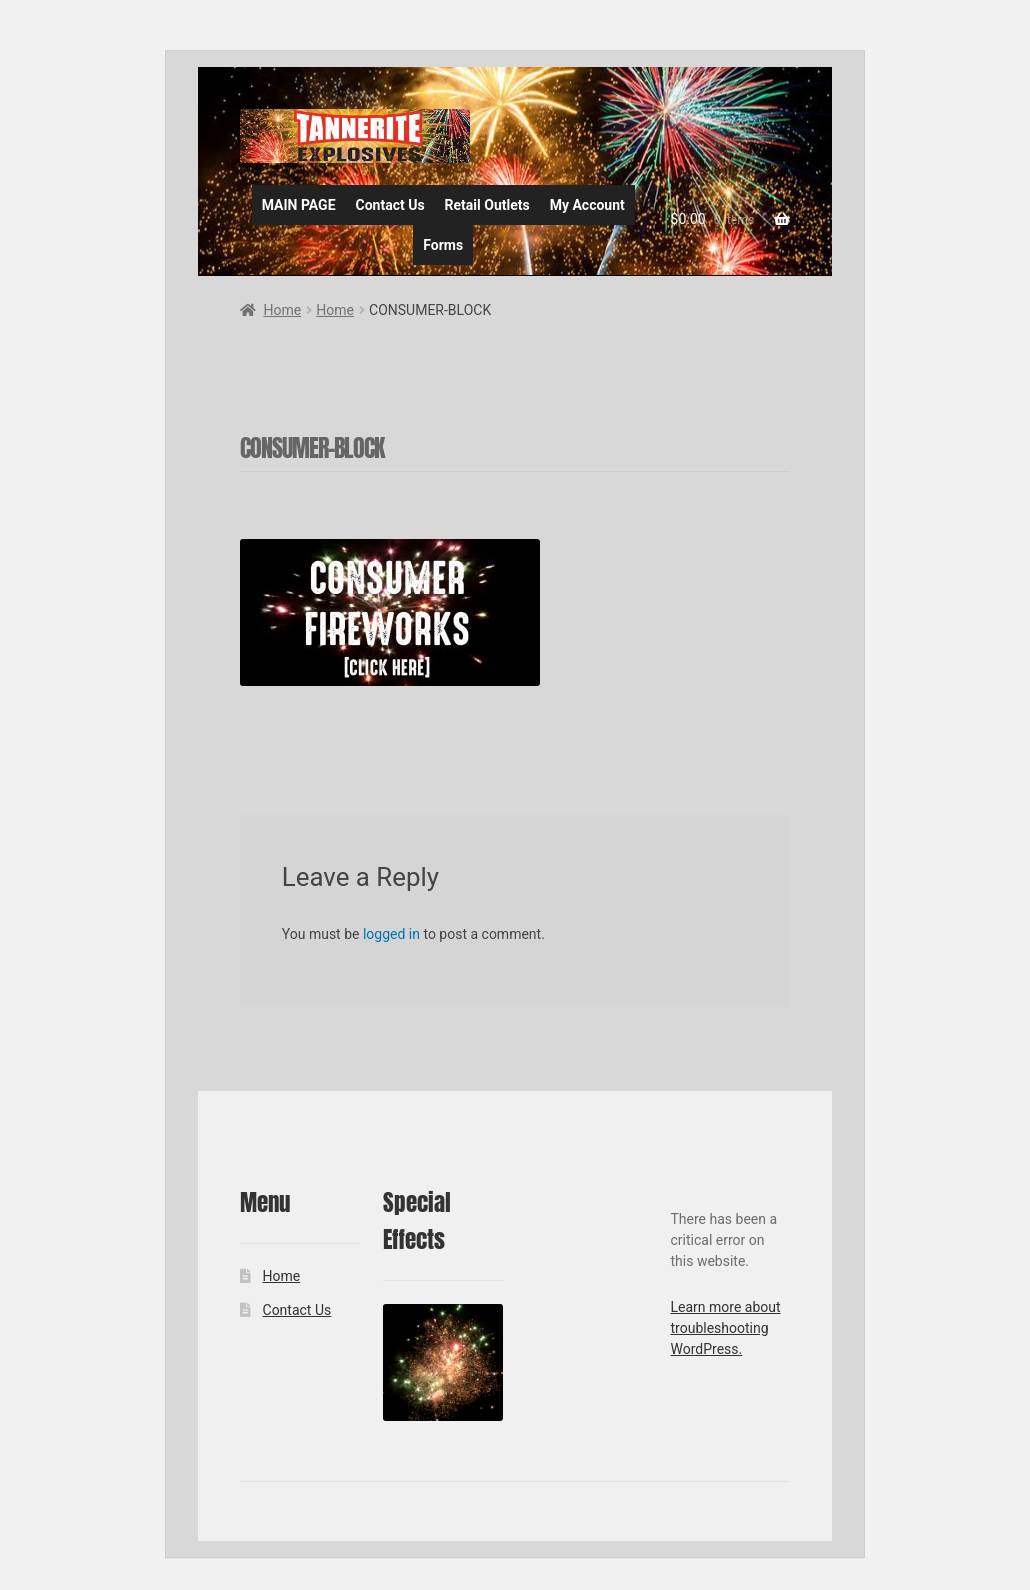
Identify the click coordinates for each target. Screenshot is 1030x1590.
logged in (391, 934)
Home (282, 310)
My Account (587, 205)
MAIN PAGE (299, 205)
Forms (443, 245)
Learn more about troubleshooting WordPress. (726, 1328)
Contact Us (390, 205)
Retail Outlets (487, 205)
